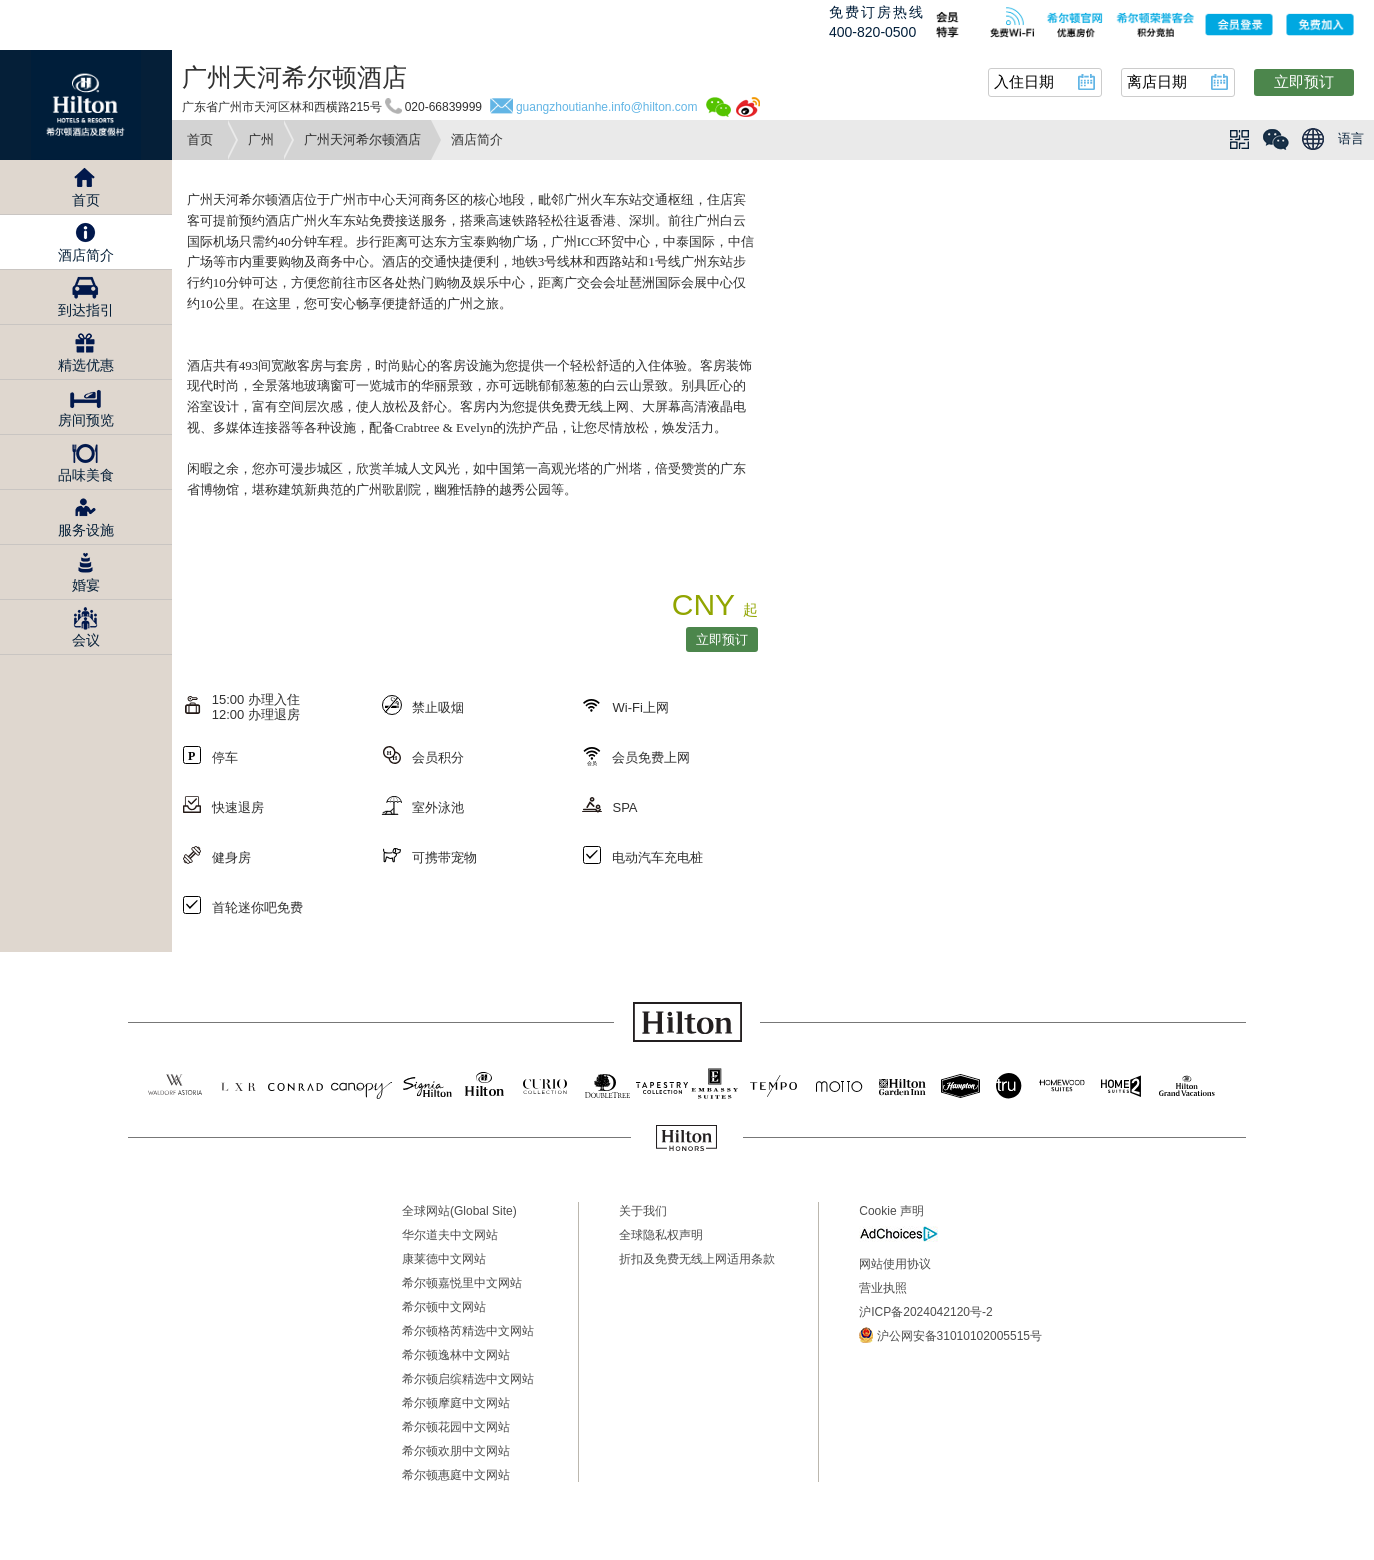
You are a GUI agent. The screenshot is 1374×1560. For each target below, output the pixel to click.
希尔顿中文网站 (444, 1307)
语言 (1351, 138)
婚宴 (86, 585)
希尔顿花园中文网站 (456, 1427)
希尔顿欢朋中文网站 (456, 1451)
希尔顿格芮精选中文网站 (468, 1331)
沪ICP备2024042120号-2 (925, 1312)
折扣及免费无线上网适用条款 (697, 1259)
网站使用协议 (895, 1264)
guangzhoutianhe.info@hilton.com (607, 107)
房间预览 (86, 420)
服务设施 (86, 530)
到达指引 (86, 310)
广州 (261, 139)
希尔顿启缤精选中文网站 (468, 1379)
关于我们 (643, 1211)
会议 (86, 640)
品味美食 (86, 475)
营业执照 (883, 1288)
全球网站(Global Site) (459, 1211)
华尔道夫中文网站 (450, 1235)
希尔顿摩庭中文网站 (456, 1403)
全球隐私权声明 (661, 1235)
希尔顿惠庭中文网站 (456, 1475)
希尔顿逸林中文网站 (456, 1355)
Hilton (86, 105)
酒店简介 (86, 255)
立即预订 (1304, 81)
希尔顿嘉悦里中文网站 (462, 1283)
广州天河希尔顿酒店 (362, 139)
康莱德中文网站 (444, 1259)
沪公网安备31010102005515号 (950, 1335)
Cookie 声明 (891, 1211)
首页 (200, 139)
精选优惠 (86, 365)
